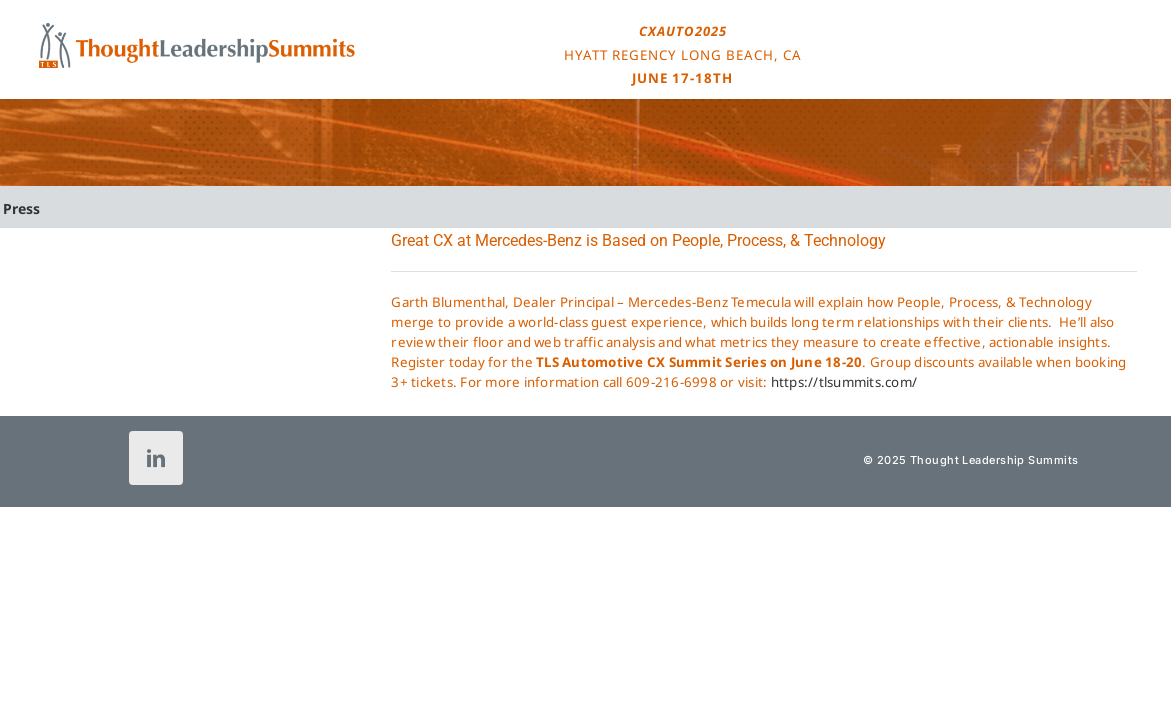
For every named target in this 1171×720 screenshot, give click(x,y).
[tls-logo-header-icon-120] (197, 29)
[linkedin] (156, 458)
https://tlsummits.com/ (844, 382)
